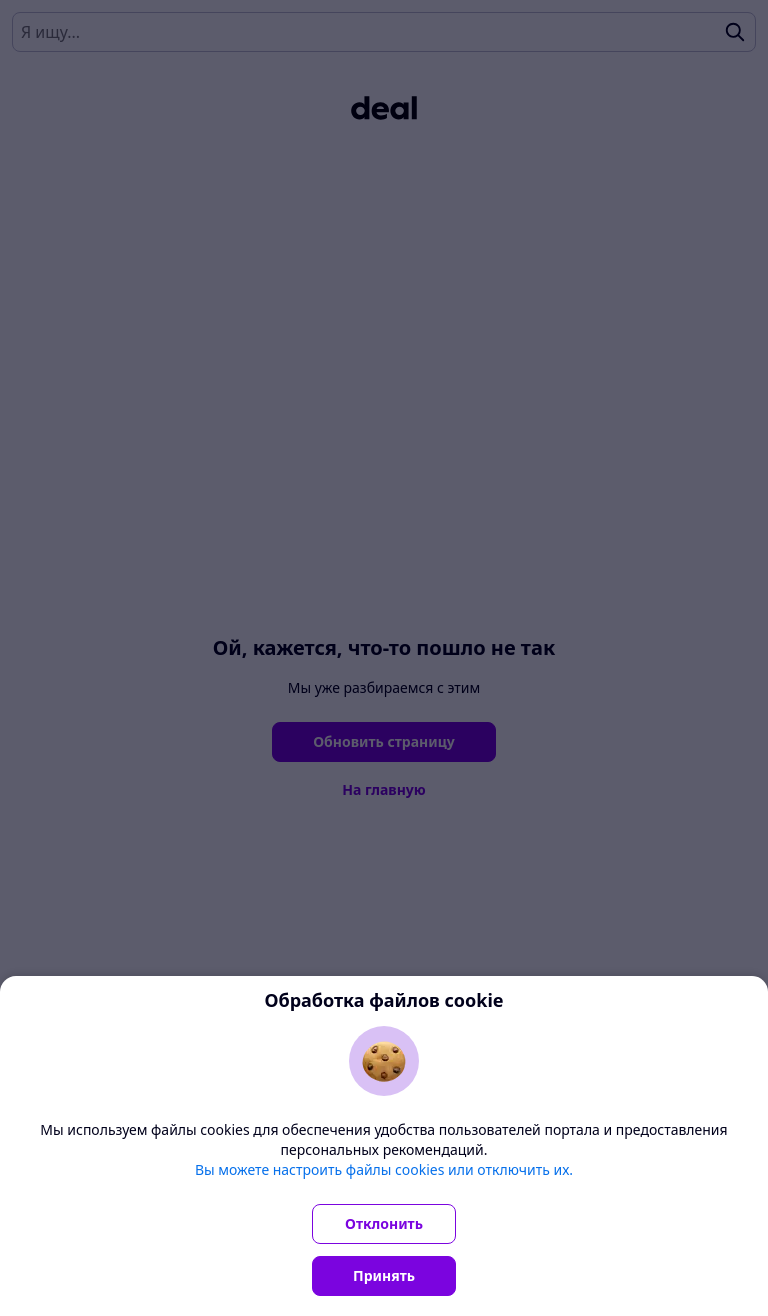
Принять (384, 1275)
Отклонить (384, 1223)
